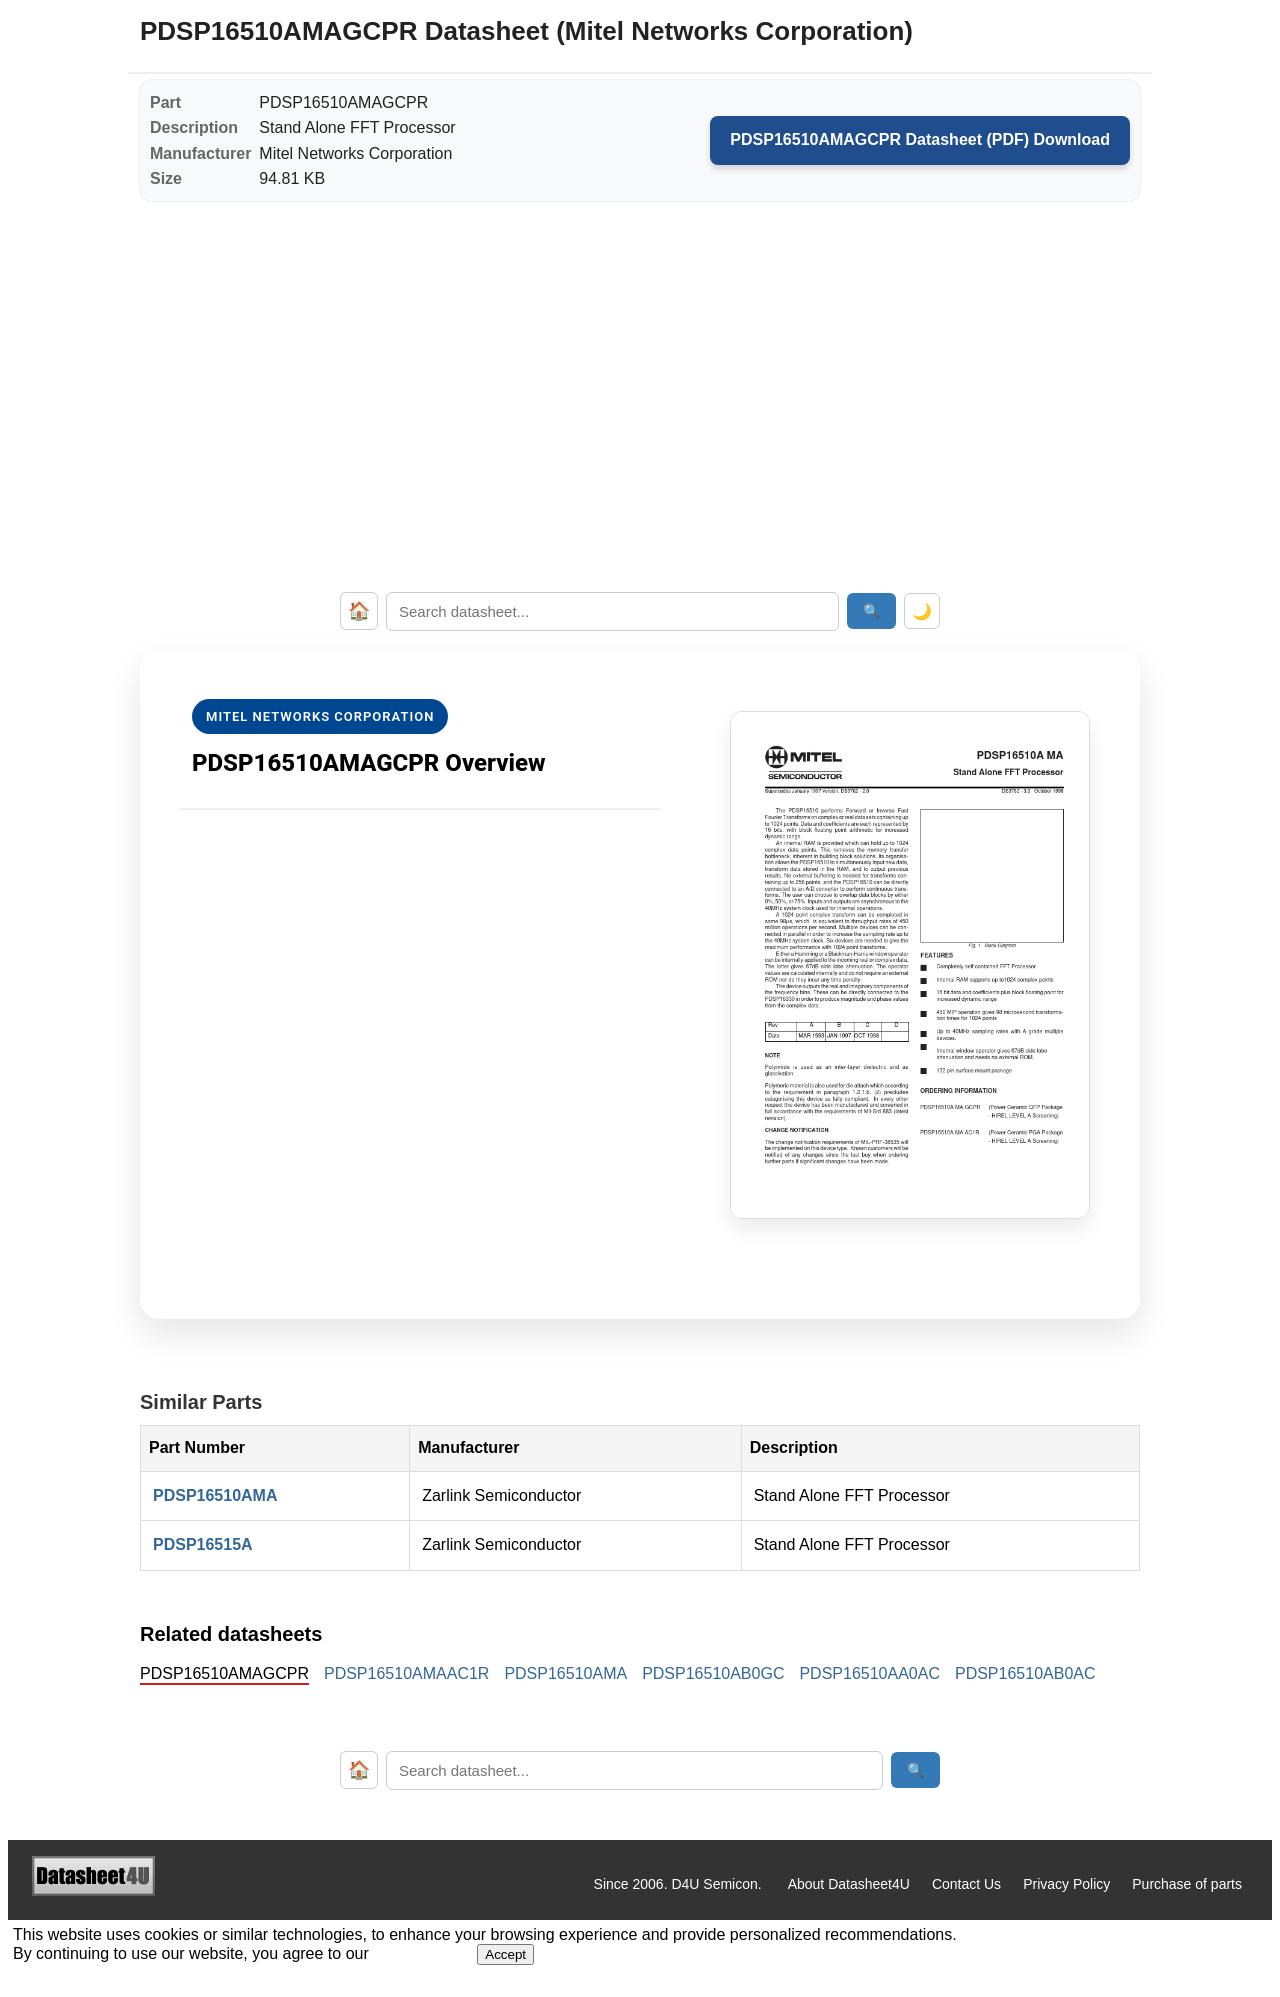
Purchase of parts (1187, 1884)
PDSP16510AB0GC (713, 1673)
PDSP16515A (203, 1544)
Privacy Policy (1066, 1884)
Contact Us (966, 1884)
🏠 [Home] (359, 611)
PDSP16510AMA (215, 1495)
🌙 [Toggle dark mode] (922, 611)
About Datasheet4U (849, 1884)
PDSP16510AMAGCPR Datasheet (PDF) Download (920, 139)
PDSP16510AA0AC (869, 1673)
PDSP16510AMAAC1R (406, 1673)
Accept (505, 1954)
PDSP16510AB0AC (1025, 1673)
